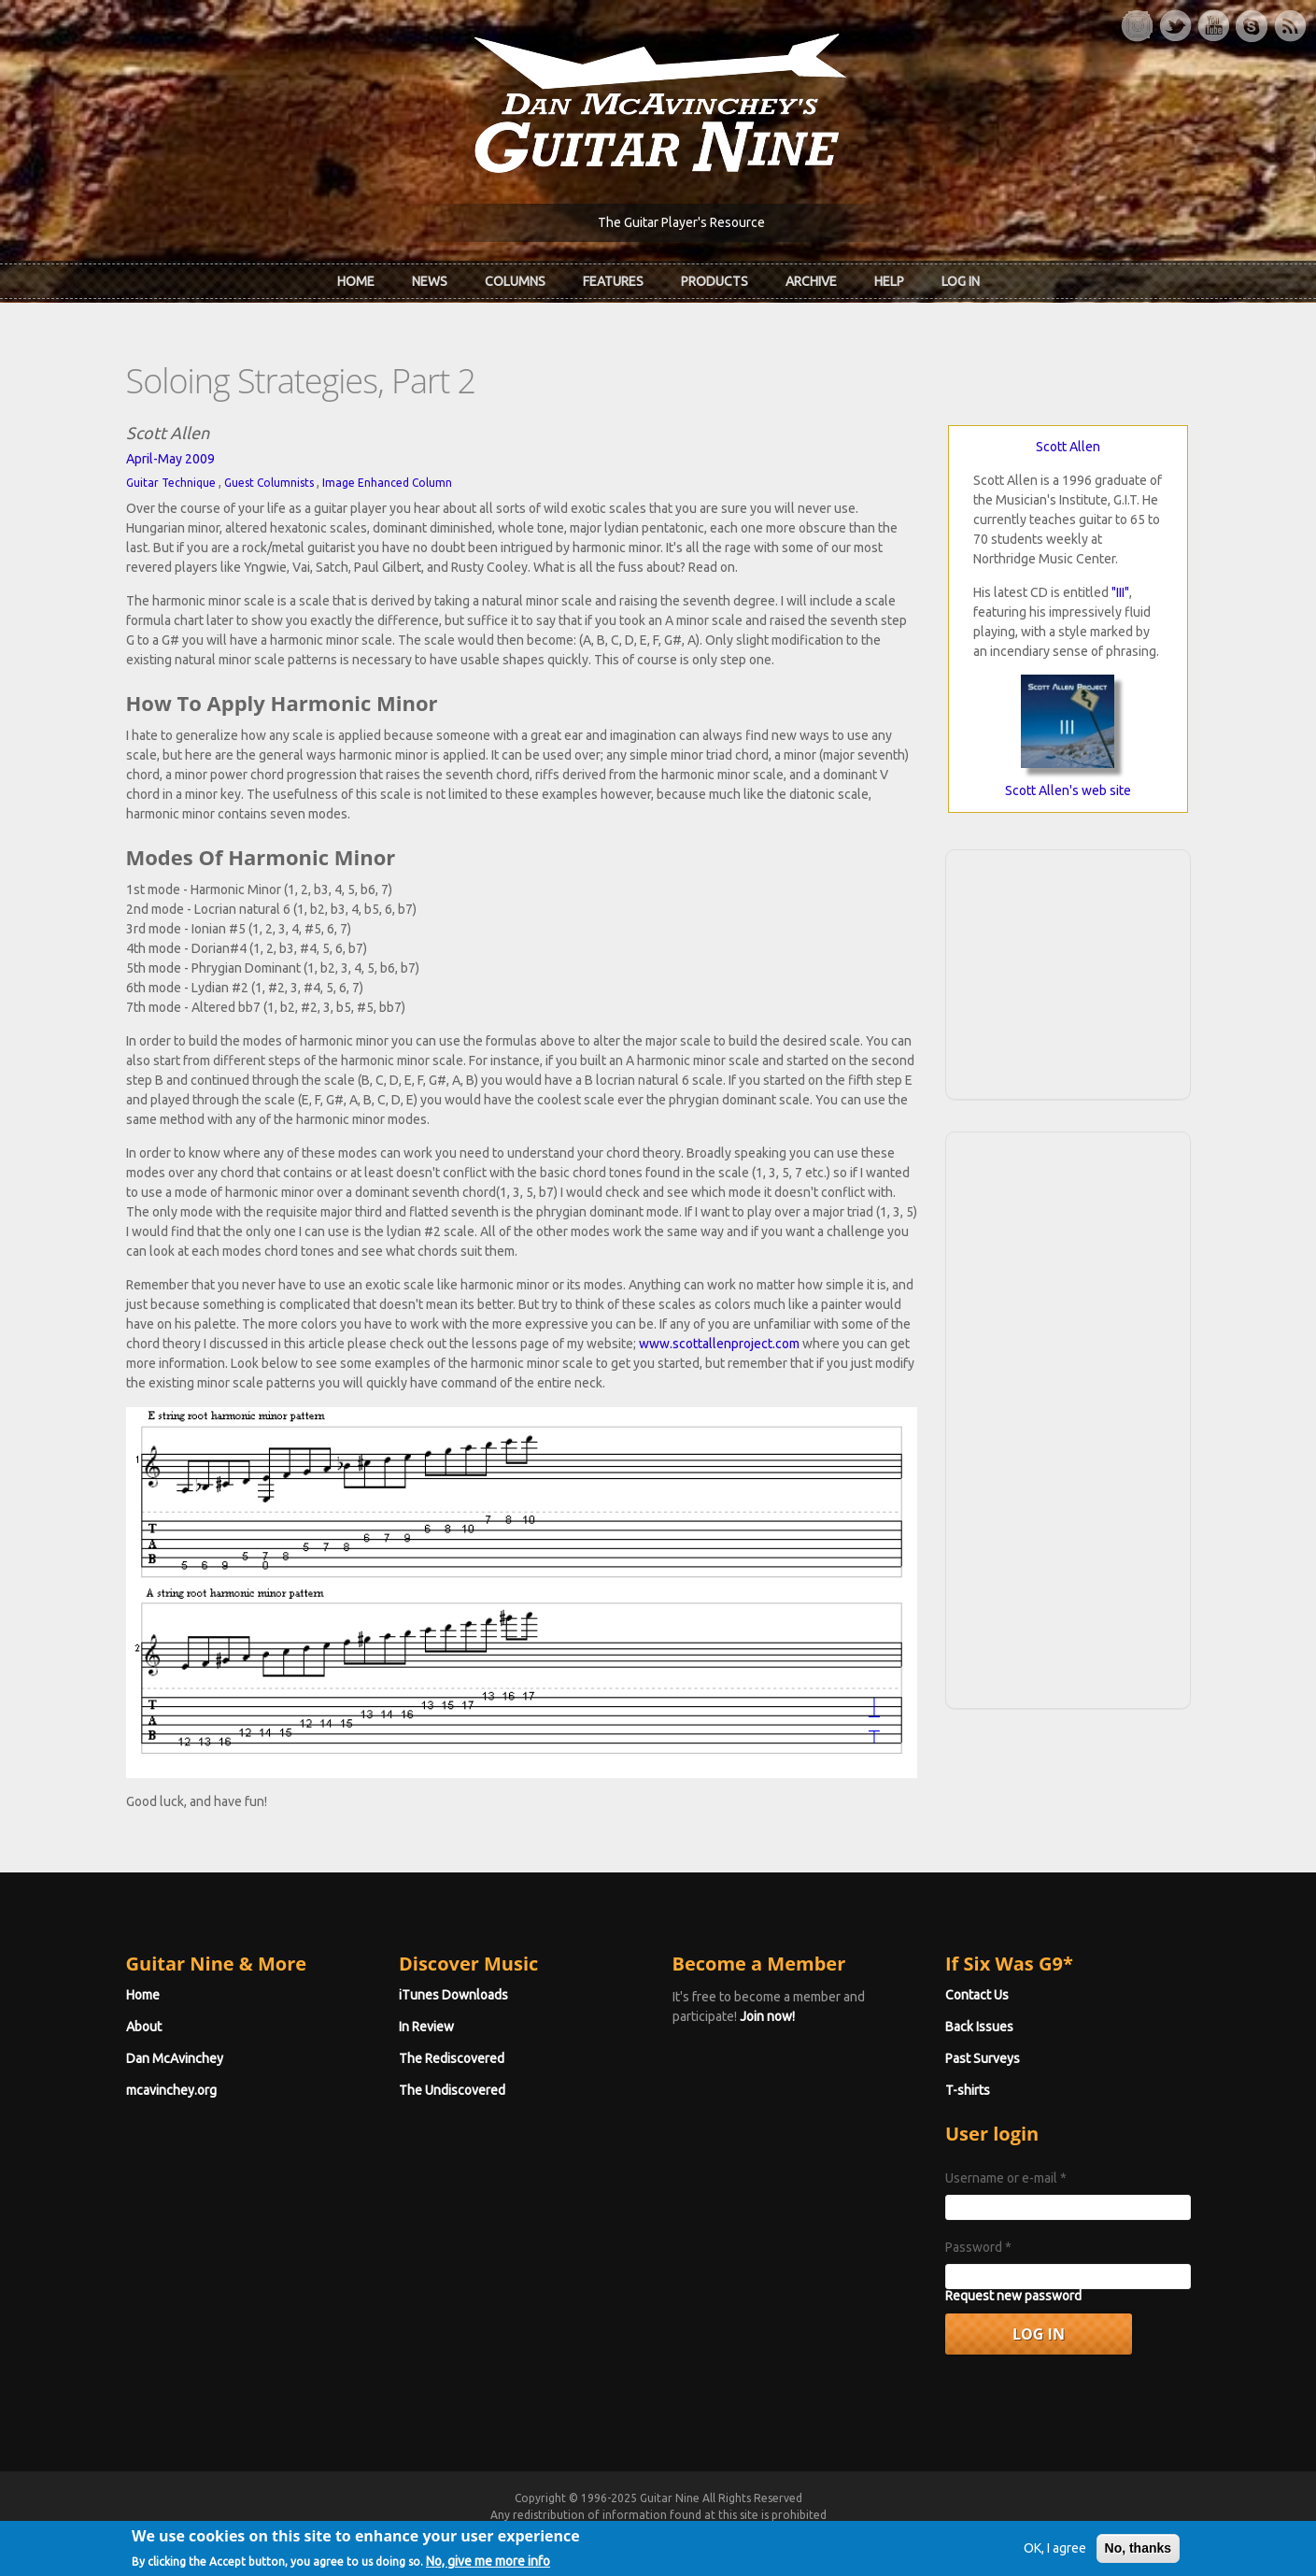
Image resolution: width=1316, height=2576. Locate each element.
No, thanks (1138, 2548)
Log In (960, 281)
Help (889, 281)
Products (714, 281)
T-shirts (967, 2090)
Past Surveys (982, 2058)
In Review (426, 2026)
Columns (515, 281)
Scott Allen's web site (1068, 790)
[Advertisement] (1067, 972)
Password (978, 2247)
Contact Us (977, 1994)
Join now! (767, 2016)
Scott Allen (1068, 446)
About (144, 2026)
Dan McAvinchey (174, 2058)
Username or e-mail (1006, 2177)
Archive (811, 281)
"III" (1120, 592)
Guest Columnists (269, 483)
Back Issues (979, 2026)
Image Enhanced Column (387, 483)
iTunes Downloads (453, 1994)
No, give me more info (488, 2561)
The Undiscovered (452, 2090)
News (429, 281)
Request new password (1013, 2295)
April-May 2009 (170, 458)
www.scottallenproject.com (719, 1343)
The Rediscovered (451, 2058)
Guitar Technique (171, 483)
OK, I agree (1055, 2548)
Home (356, 281)
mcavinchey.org (171, 2090)
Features (613, 281)
